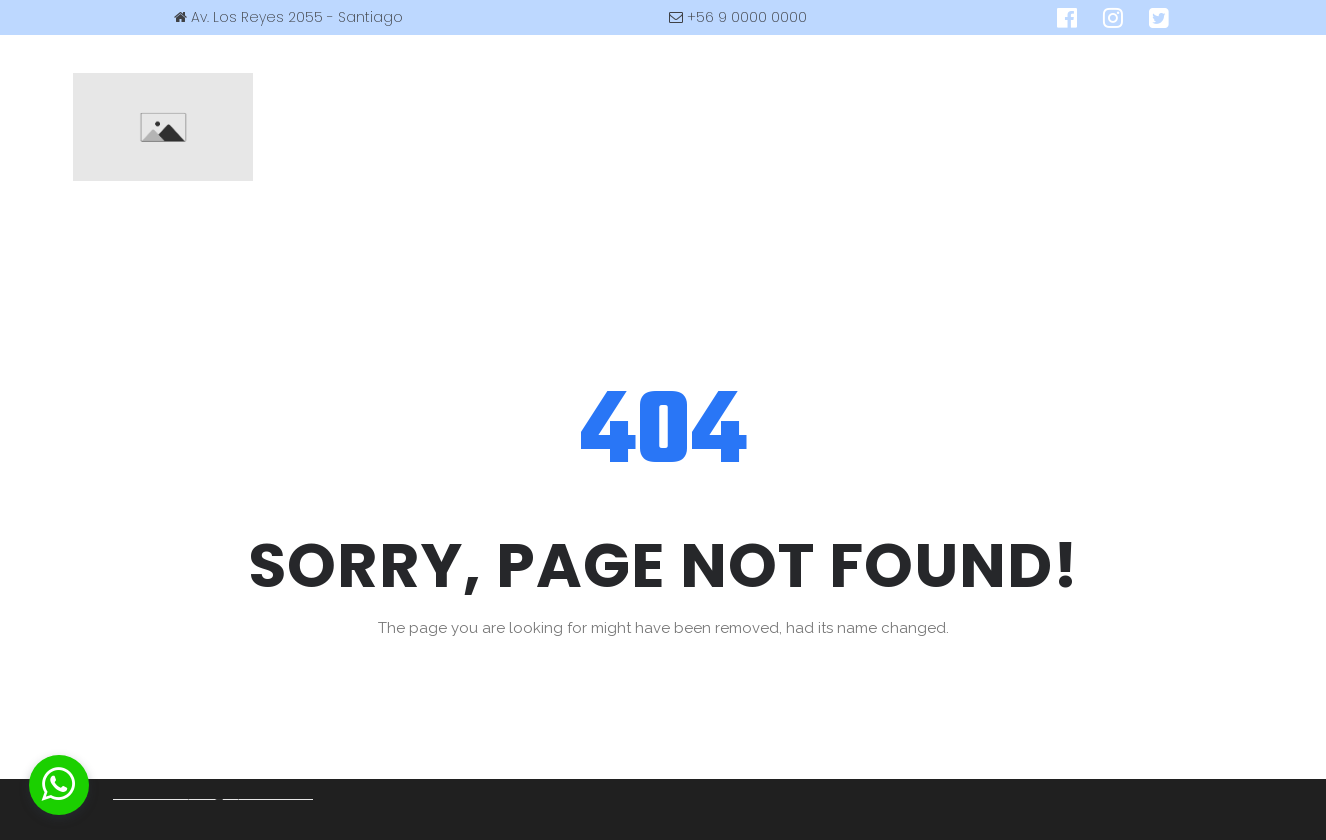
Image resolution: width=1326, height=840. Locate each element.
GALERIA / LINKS (1030, 80)
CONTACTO (713, 172)
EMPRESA (376, 80)
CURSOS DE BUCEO (522, 80)
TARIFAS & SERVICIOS (706, 80)
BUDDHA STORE (878, 80)
